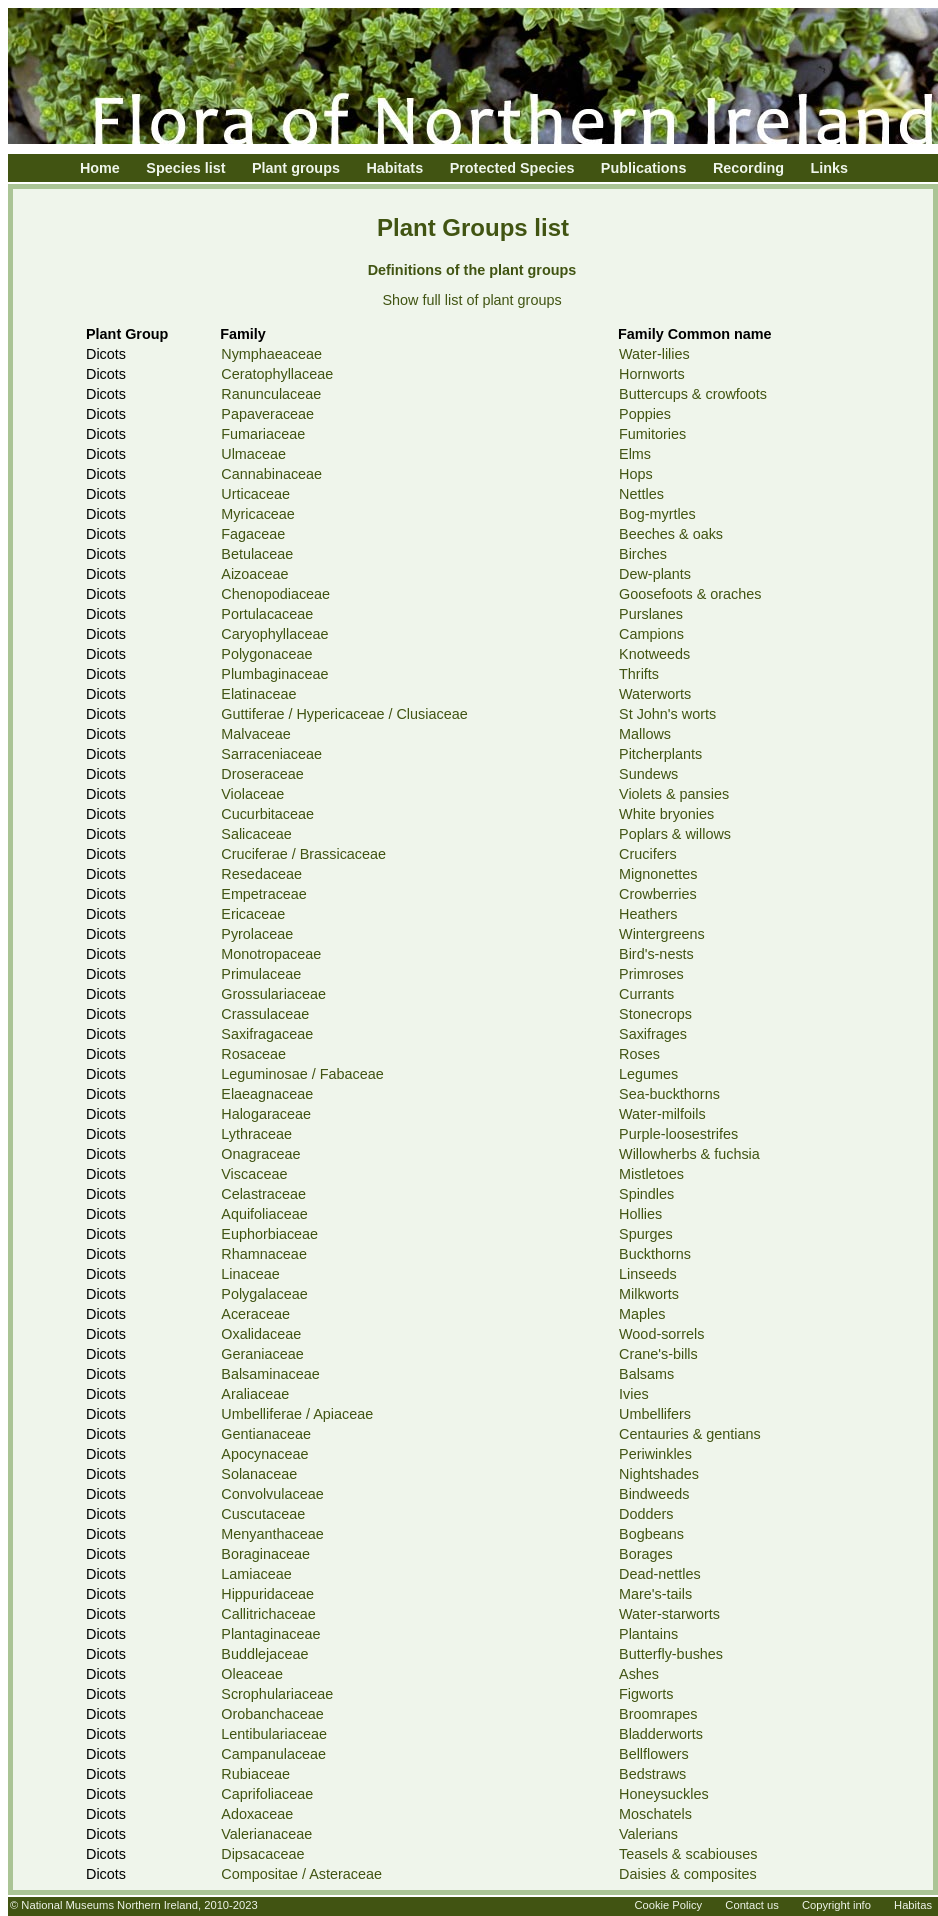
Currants (646, 994)
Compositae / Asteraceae (301, 1874)
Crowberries (658, 894)
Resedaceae (261, 874)
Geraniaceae (262, 1354)
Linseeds (648, 1274)
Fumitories (652, 434)
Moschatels (655, 1814)
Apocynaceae (264, 1454)
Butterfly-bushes (671, 1654)
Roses (639, 1054)
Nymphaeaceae (271, 354)
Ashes (639, 1674)
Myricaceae (258, 514)
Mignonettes (658, 874)
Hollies (640, 1214)
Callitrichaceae (268, 1614)
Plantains (648, 1634)
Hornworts (652, 374)
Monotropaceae (271, 954)
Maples (642, 1314)
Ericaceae (253, 914)
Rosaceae (253, 1054)
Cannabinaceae (271, 474)
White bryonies (666, 814)
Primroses (651, 974)
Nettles (641, 494)
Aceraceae (255, 1314)
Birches (643, 554)
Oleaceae (252, 1674)
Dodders (646, 1514)
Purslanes (651, 614)
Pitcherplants (660, 754)
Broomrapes (658, 1714)
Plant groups (296, 168)
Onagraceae (260, 1154)
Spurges (646, 1234)
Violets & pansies (674, 794)
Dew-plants (655, 574)
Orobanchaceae (272, 1714)
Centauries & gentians (690, 1434)
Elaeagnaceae (267, 1094)
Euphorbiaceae (269, 1234)
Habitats (394, 168)
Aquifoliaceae (264, 1214)
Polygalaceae (264, 1294)
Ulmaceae (253, 454)
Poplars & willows (675, 834)
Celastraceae (263, 1194)
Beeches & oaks (671, 534)
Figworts (646, 1694)
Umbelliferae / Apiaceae (297, 1414)
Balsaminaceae (270, 1374)
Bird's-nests (656, 954)
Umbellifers (655, 1414)
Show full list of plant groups (471, 300)
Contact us (751, 1905)
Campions (651, 634)
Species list (185, 168)
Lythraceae (256, 1134)
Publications (644, 168)
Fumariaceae (263, 434)
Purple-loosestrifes (678, 1134)
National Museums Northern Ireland (109, 1905)
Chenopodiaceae (275, 594)
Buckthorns (655, 1254)
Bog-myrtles (657, 514)
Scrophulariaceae (277, 1694)
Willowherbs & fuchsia (689, 1154)
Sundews (648, 774)
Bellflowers (654, 1754)
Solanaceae (259, 1474)
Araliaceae (255, 1394)
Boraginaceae (265, 1554)
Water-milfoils (662, 1114)
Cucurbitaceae (267, 814)
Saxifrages (653, 1034)
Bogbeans (651, 1534)
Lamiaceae (256, 1574)
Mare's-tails (655, 1594)
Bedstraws (652, 1774)
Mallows (645, 734)
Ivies (634, 1394)
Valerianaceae (266, 1834)
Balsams (646, 1374)
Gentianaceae (266, 1434)
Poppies (645, 414)
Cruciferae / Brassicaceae (303, 854)
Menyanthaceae (272, 1534)
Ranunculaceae (271, 394)
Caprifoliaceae (267, 1794)
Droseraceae (262, 774)
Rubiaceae (255, 1774)
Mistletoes (651, 1174)
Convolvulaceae (272, 1494)
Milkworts (649, 1294)
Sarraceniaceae (271, 754)
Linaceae (250, 1274)
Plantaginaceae (270, 1634)
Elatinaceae (258, 694)
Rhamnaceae (264, 1254)
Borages (646, 1554)
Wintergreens (662, 934)
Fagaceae (253, 534)
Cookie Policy (668, 1905)
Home (100, 168)
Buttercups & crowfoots (693, 394)
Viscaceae (254, 1174)
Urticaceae (255, 494)
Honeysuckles (664, 1794)
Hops (636, 474)
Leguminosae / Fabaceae (302, 1074)
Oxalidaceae (261, 1334)
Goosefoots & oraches (690, 594)
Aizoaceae (254, 574)
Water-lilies (654, 354)
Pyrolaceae (257, 934)
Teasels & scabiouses (688, 1854)
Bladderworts (661, 1734)
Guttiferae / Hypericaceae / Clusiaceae (344, 714)
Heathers (648, 914)
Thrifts (639, 674)
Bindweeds (654, 1494)
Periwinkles (655, 1454)
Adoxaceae (257, 1814)
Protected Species (512, 168)
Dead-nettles (660, 1574)
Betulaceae (257, 554)
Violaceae (252, 794)
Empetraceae (264, 894)
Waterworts (655, 694)
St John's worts (667, 714)
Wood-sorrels (661, 1334)
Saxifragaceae (267, 1034)
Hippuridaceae (267, 1594)
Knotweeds (654, 654)
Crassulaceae (265, 1014)
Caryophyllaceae (274, 634)
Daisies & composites (688, 1874)
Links (830, 168)
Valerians (648, 1834)
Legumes (648, 1074)
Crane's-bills (658, 1354)
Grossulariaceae (273, 994)
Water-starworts (669, 1614)
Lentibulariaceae (274, 1734)
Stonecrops (655, 1014)
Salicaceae (256, 834)
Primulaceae (261, 974)
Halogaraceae (266, 1114)
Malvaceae (256, 734)
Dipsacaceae (262, 1854)
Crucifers (648, 854)
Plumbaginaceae (274, 674)
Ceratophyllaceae (277, 374)
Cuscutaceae (263, 1514)
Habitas (913, 1905)
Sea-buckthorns (669, 1094)
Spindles (646, 1194)
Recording (748, 168)
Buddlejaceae (264, 1654)
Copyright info (836, 1905)
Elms (635, 454)
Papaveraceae (267, 414)
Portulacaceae (267, 614)
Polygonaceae (266, 654)
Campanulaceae (273, 1754)
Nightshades (659, 1474)
